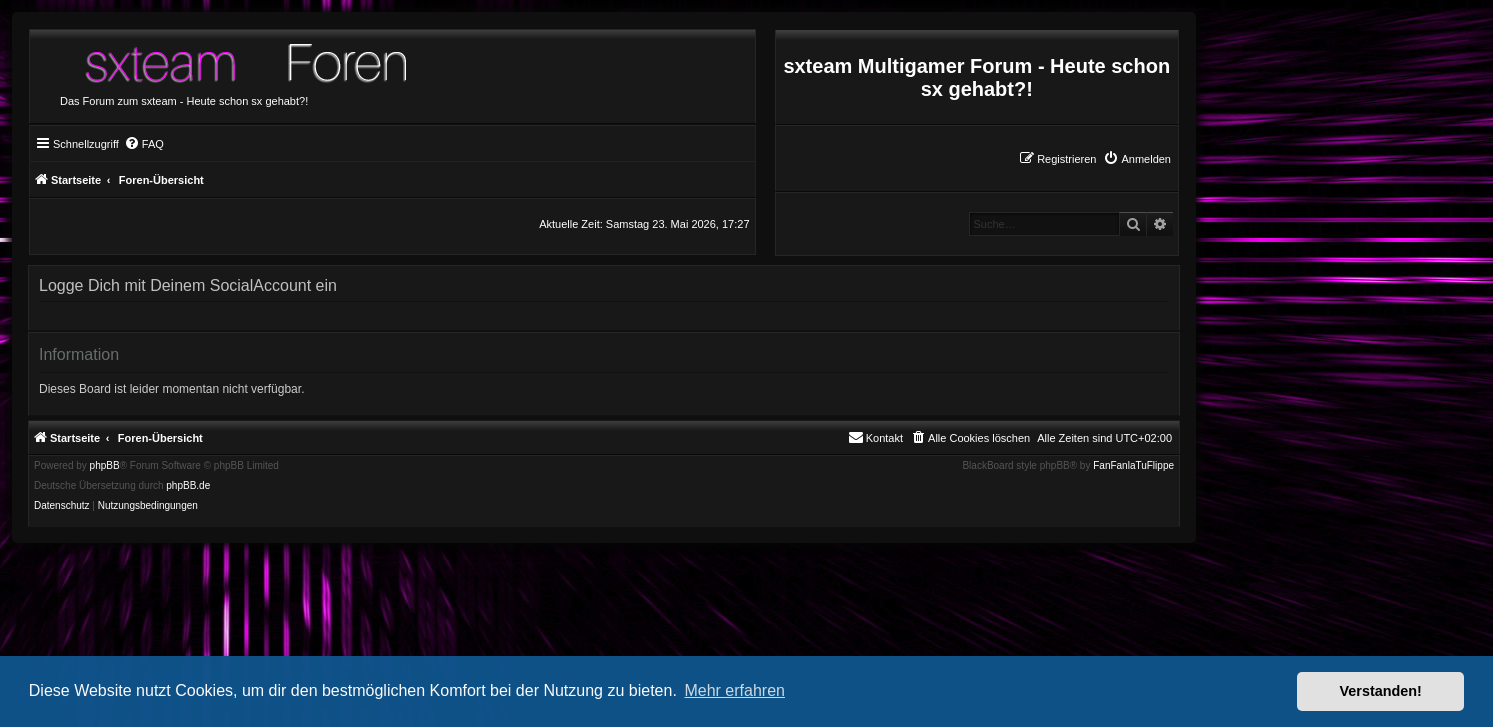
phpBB (105, 466)
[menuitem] (1137, 159)
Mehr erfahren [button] (734, 690)
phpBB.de (188, 486)
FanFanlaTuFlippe (1133, 466)
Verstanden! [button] (1381, 691)
